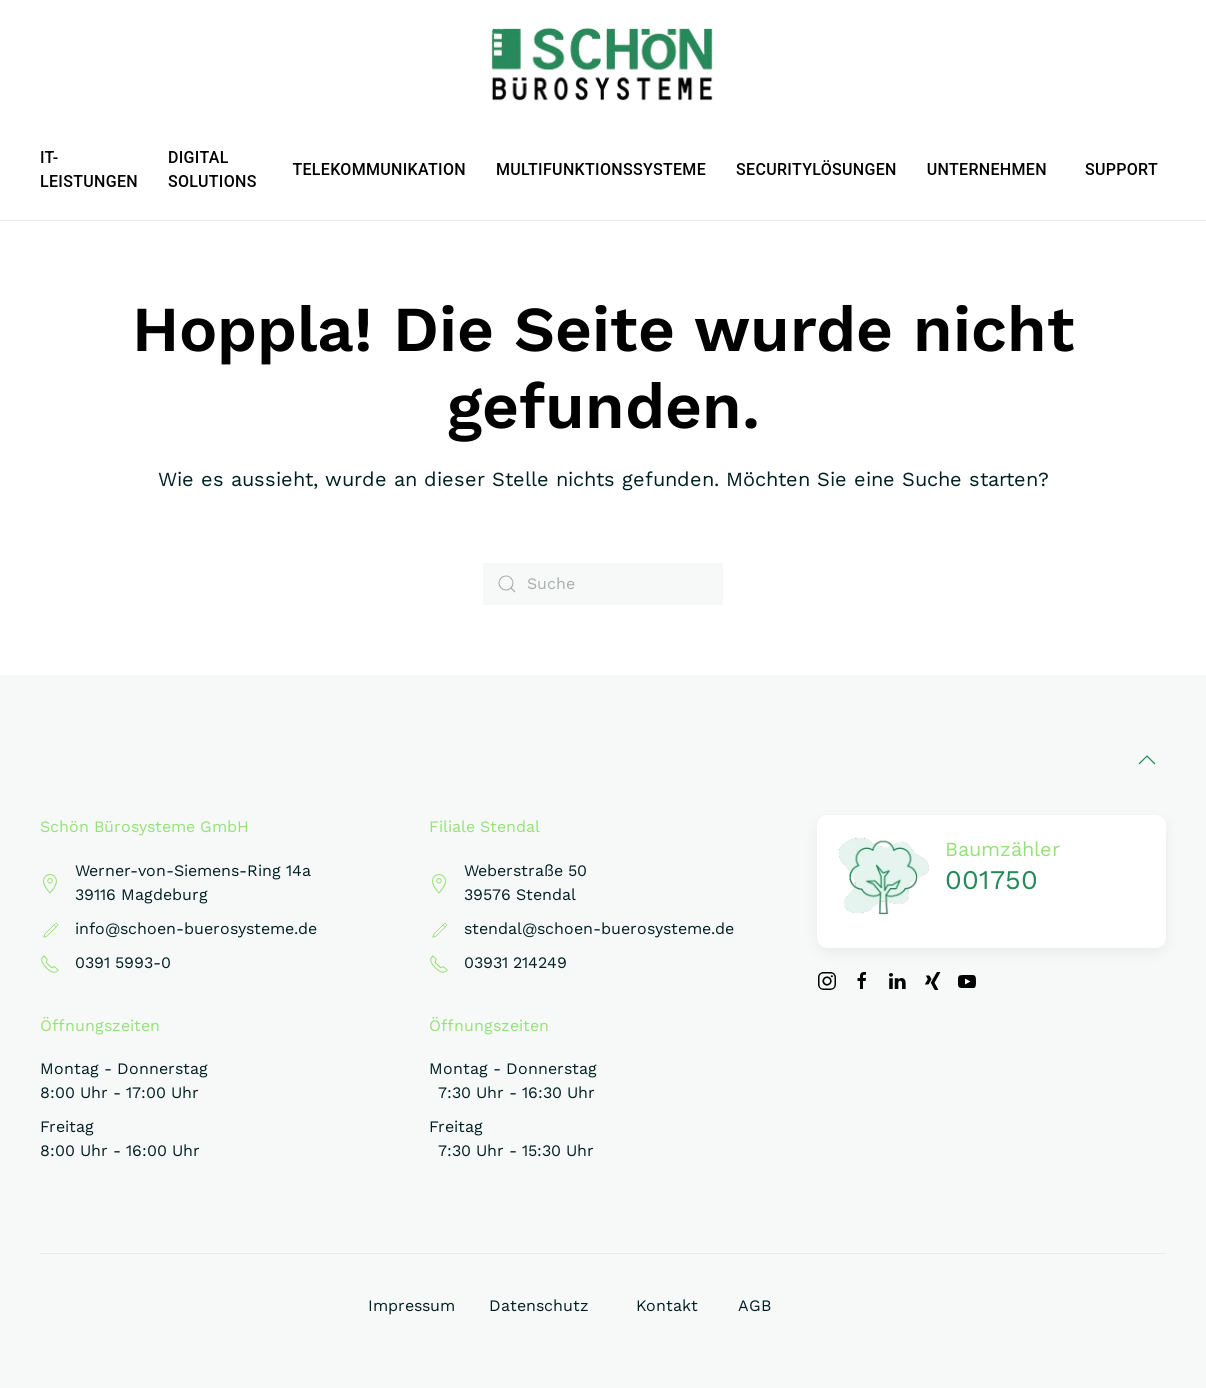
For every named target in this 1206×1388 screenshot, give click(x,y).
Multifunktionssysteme (601, 169)
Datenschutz (539, 1305)
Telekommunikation (379, 169)
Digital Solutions (212, 169)
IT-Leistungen (89, 169)
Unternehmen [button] (987, 169)
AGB (754, 1305)
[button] (1147, 760)
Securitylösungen (816, 169)
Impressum (411, 1305)
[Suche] (603, 584)
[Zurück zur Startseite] (603, 65)
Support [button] (1121, 169)
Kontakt (667, 1305)
